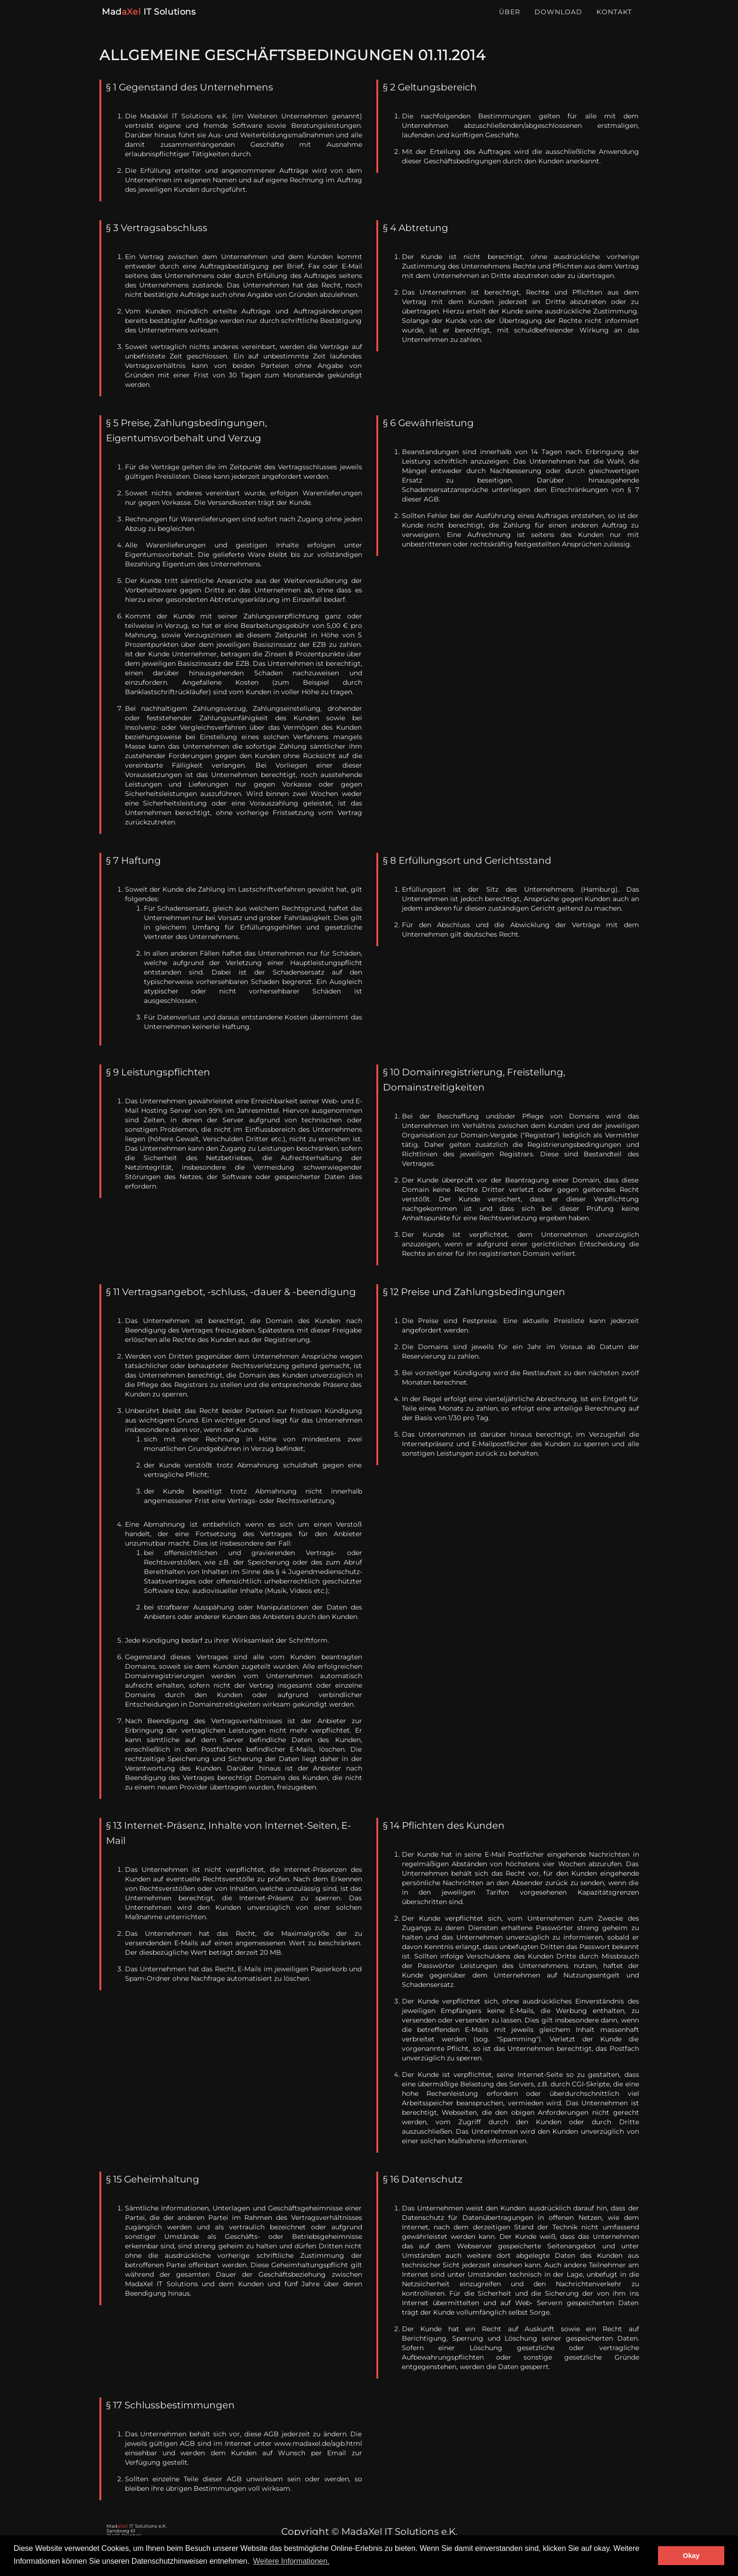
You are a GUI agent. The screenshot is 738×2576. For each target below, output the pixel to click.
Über (509, 21)
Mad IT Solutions (148, 21)
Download (558, 21)
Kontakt (614, 21)
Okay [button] (691, 2555)
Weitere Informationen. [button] (291, 2561)
